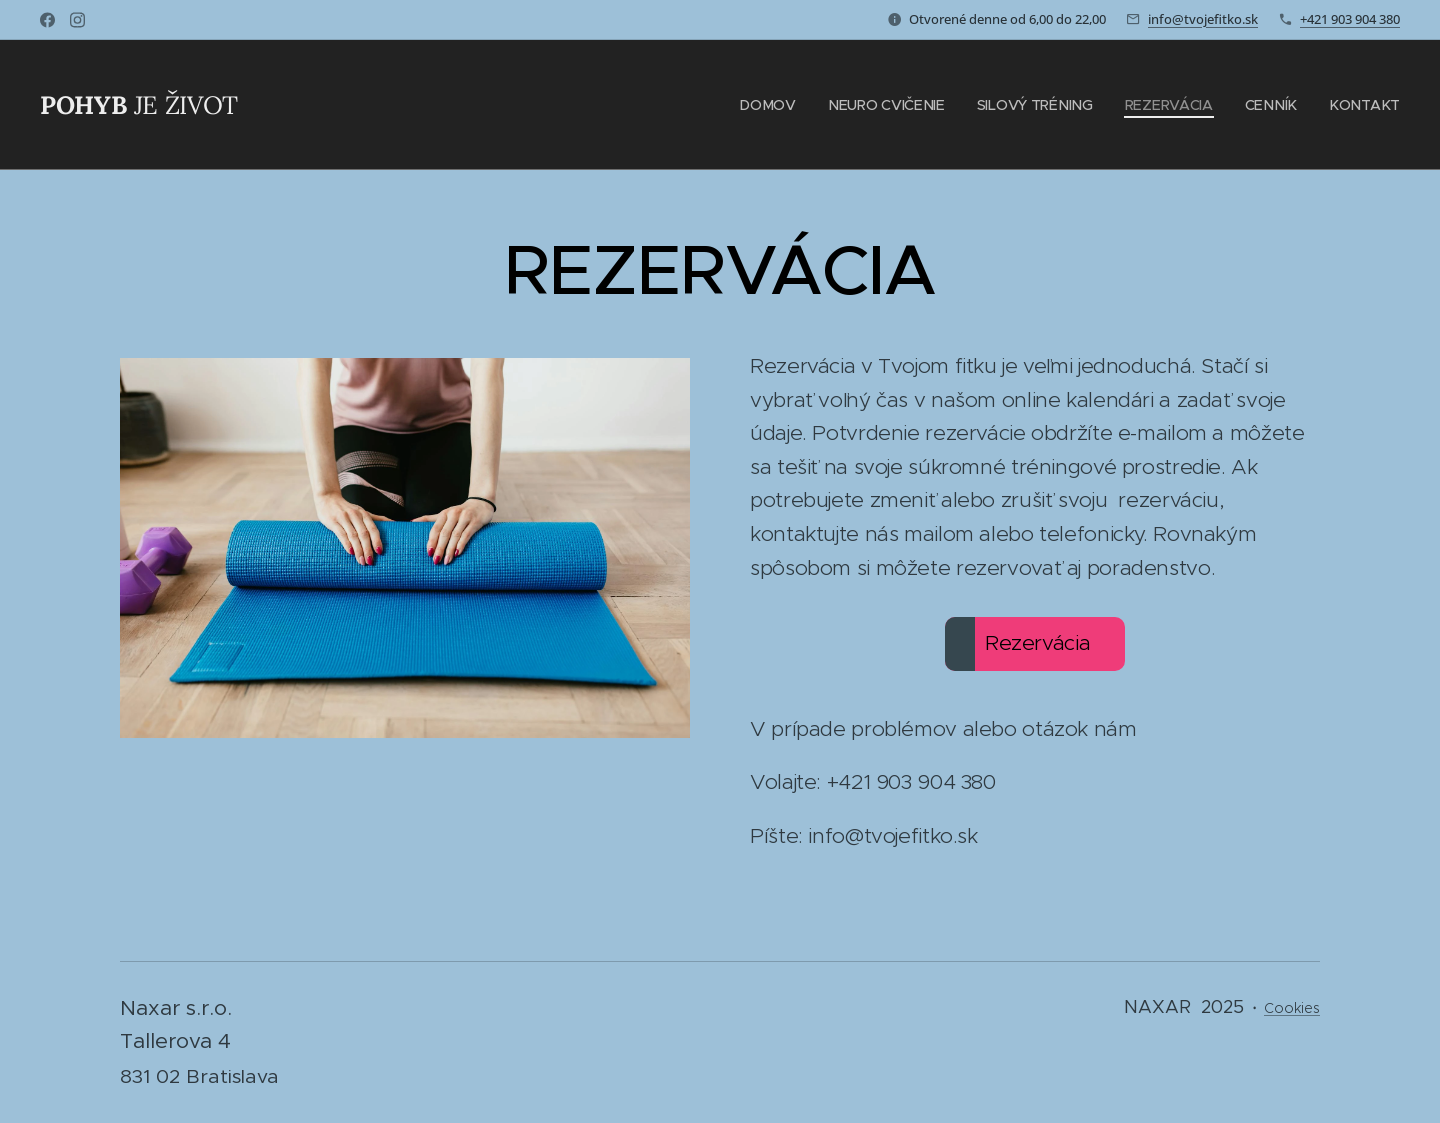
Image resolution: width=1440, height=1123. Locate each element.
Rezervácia (1017, 644)
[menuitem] (776, 105)
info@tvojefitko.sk (1203, 19)
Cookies (1292, 1008)
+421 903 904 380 (1350, 19)
